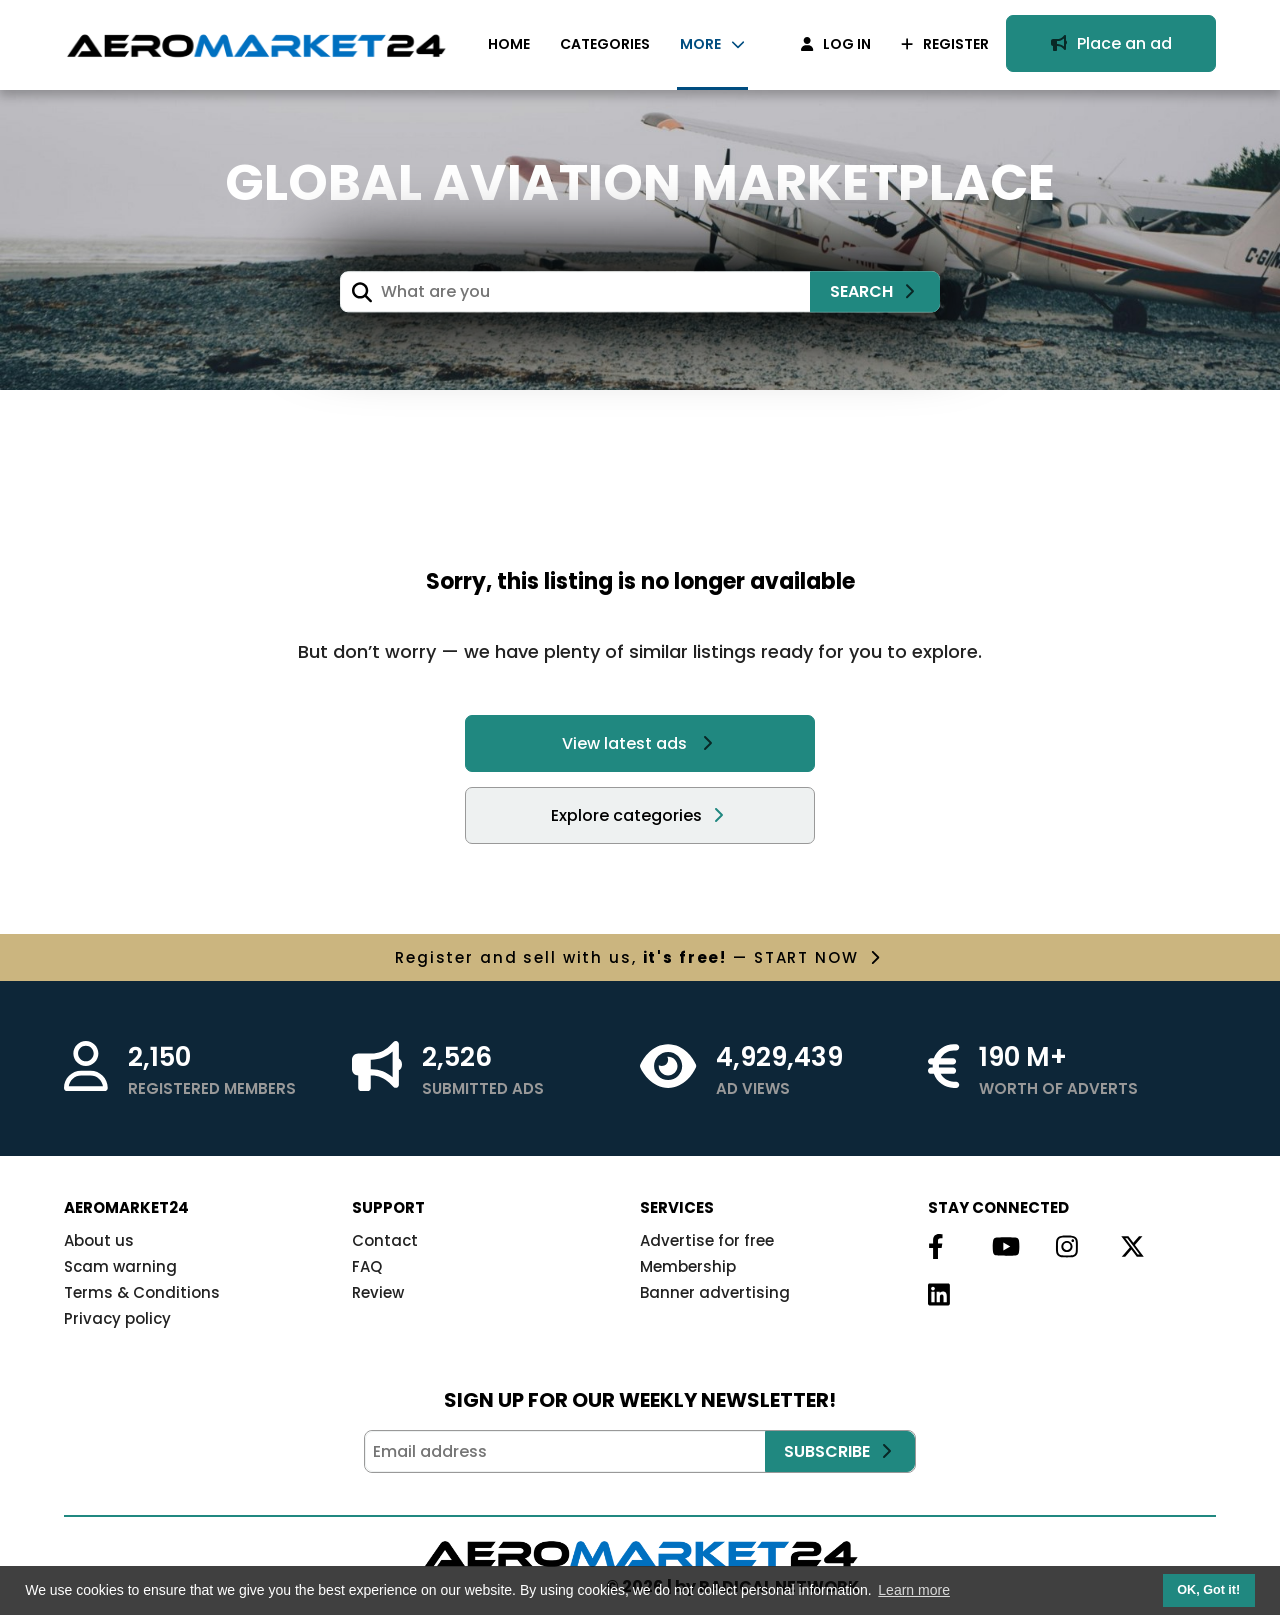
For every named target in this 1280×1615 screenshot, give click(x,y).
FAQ (367, 1266)
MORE (712, 44)
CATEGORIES (605, 44)
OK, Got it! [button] (1208, 1590)
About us (99, 1240)
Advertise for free (707, 1240)
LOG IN (836, 44)
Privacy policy (117, 1318)
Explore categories (637, 815)
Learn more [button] (914, 1590)
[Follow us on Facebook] (938, 1248)
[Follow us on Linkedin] (938, 1296)
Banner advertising (715, 1292)
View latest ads (637, 743)
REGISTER (945, 44)
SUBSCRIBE (838, 1451)
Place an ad (1111, 43)
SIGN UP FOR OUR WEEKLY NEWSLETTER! (640, 1400)
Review (378, 1292)
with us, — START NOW (637, 957)
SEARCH (872, 291)
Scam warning (120, 1266)
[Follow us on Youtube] (1002, 1248)
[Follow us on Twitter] (1130, 1248)
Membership (688, 1266)
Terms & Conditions (142, 1292)
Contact (385, 1240)
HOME (509, 44)
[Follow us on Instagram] (1066, 1248)
